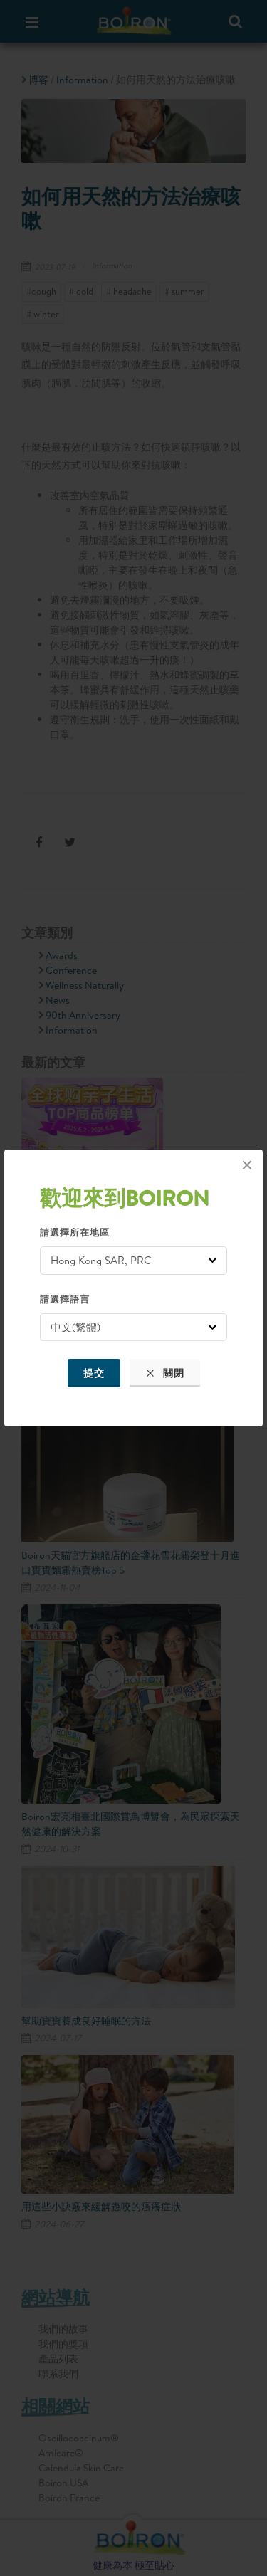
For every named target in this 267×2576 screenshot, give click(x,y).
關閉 (164, 1373)
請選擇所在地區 (75, 1232)
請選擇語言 (65, 1299)
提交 (94, 1373)
